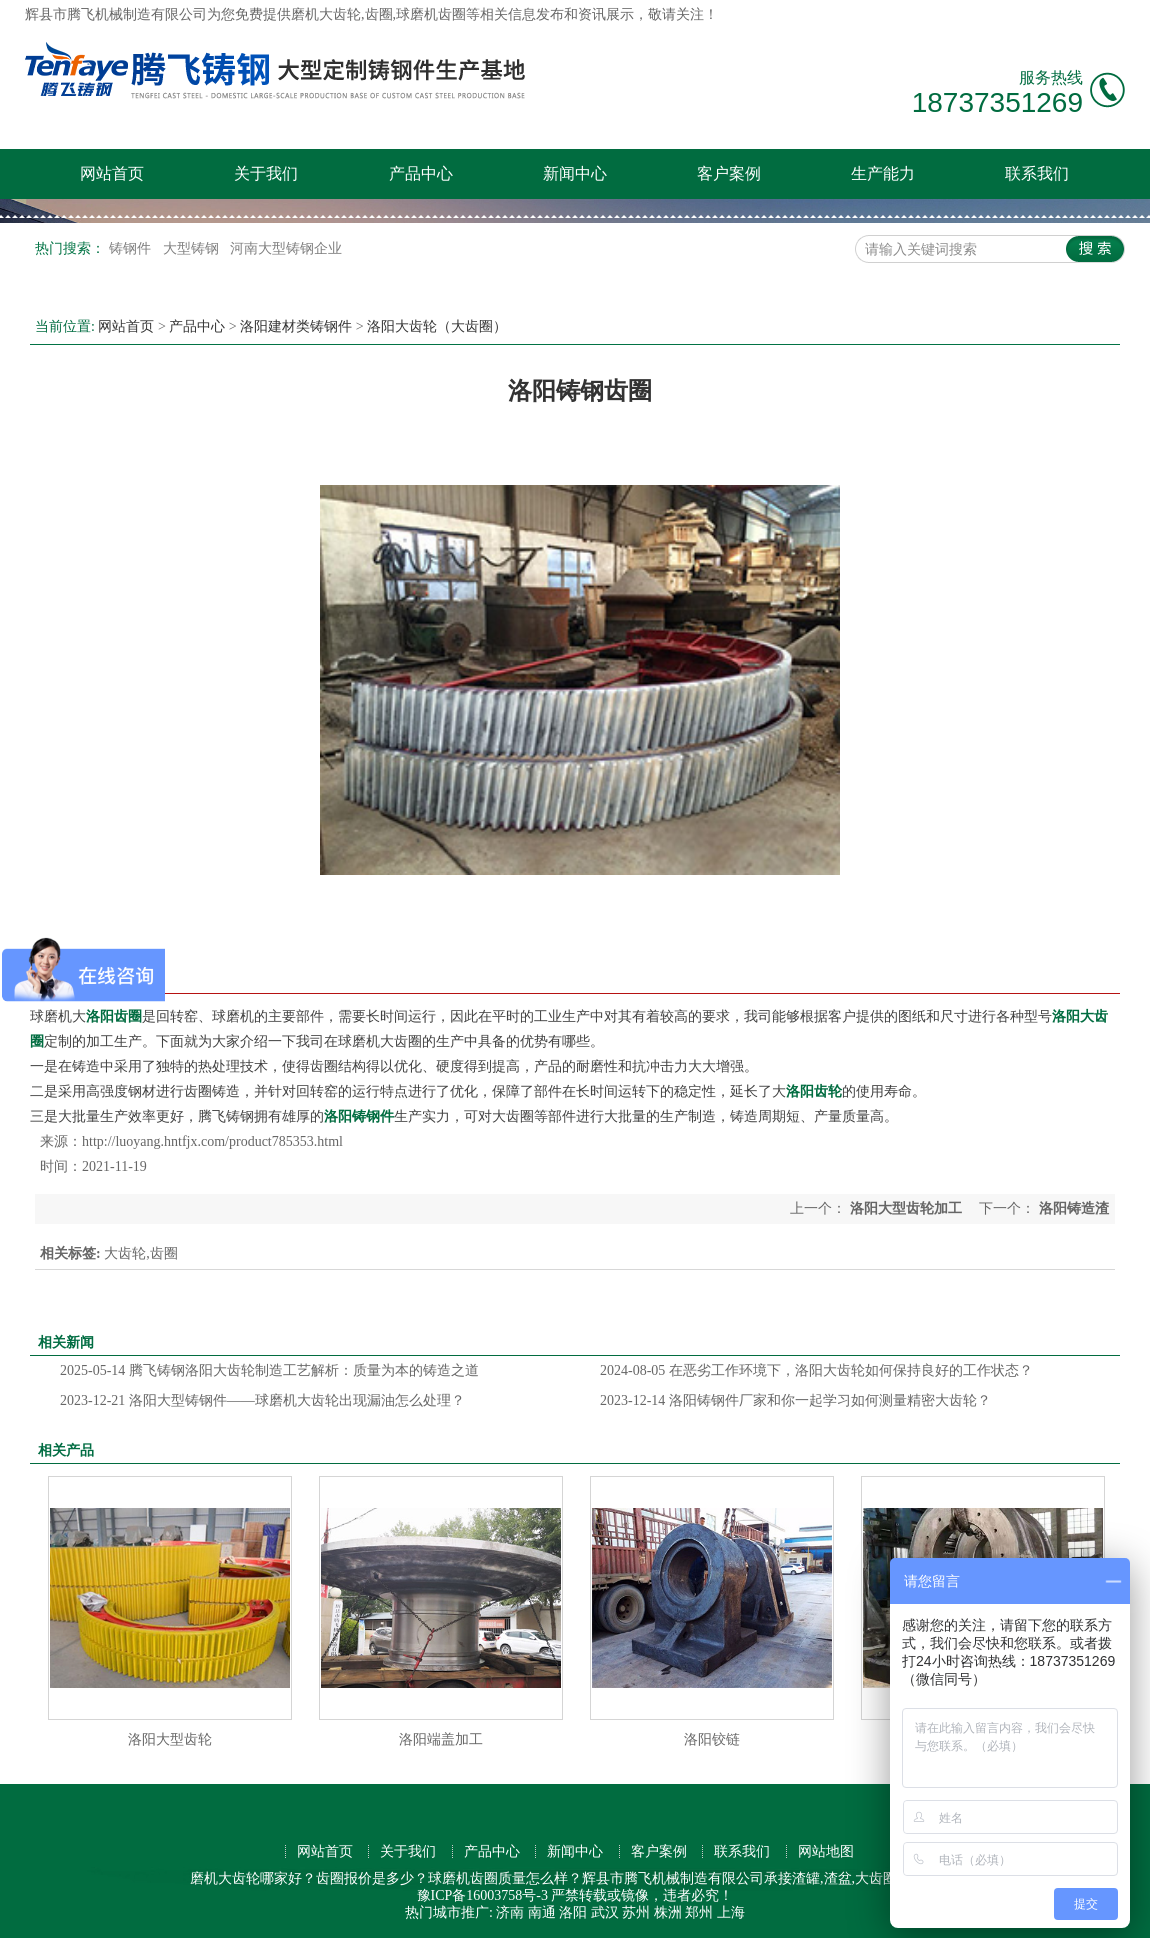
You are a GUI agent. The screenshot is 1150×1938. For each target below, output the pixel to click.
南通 (542, 1912)
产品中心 (421, 173)
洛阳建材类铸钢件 (296, 326)
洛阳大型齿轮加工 (905, 1208)
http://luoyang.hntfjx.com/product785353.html (212, 1141)
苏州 (636, 1912)
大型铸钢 (193, 248)
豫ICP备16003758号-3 (482, 1895)
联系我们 (1037, 173)
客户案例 (729, 173)
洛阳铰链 (712, 1739)
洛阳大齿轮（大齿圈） (437, 326)
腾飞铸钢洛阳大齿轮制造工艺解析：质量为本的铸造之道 (269, 1370)
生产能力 (883, 173)
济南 (510, 1912)
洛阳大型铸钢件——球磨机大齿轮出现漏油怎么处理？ (262, 1400)
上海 (731, 1912)
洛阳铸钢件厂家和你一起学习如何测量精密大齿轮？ (795, 1400)
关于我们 (266, 173)
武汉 (605, 1912)
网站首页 (112, 173)
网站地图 (826, 1851)
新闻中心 (575, 173)
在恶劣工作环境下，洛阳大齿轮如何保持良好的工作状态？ (816, 1370)
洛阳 (573, 1912)
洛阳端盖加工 (441, 1739)
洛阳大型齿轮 (170, 1739)
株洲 (668, 1912)
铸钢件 (132, 248)
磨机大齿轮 (326, 14)
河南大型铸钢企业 (286, 248)
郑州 (699, 1912)
